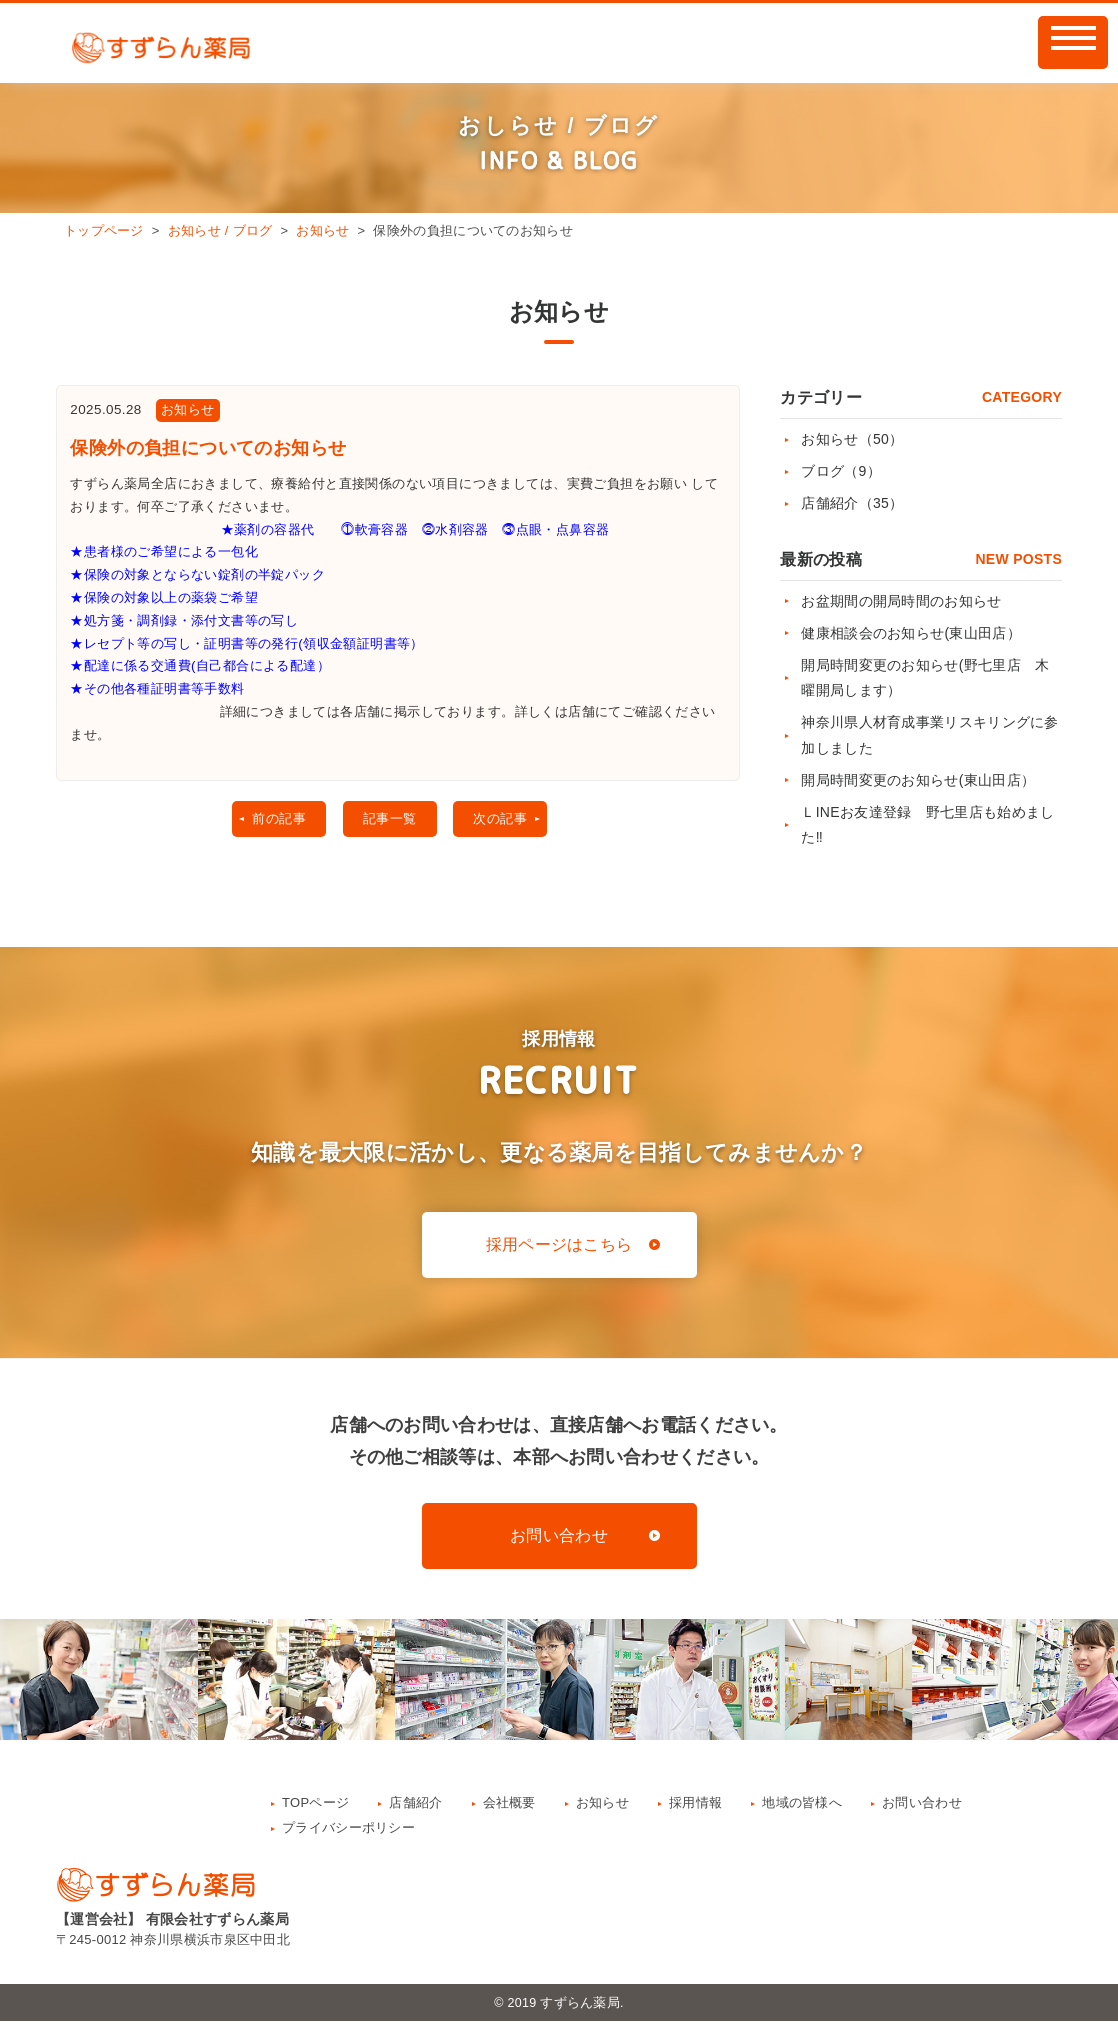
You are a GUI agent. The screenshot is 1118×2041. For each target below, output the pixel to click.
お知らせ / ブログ (220, 230)
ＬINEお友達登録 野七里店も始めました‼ (927, 824)
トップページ (104, 230)
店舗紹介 (852, 503)
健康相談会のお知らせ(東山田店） (910, 633)
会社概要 (509, 1821)
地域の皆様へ (802, 1821)
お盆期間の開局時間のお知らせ (901, 601)
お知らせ (322, 230)
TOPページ (315, 1821)
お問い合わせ (559, 1555)
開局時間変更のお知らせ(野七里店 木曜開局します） (925, 677)
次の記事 (507, 856)
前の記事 (267, 856)
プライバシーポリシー (348, 1846)
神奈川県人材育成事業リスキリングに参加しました (929, 734)
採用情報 (695, 1821)
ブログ (841, 471)
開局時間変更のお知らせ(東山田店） (918, 780)
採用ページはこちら (559, 1264)
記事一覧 (387, 856)
